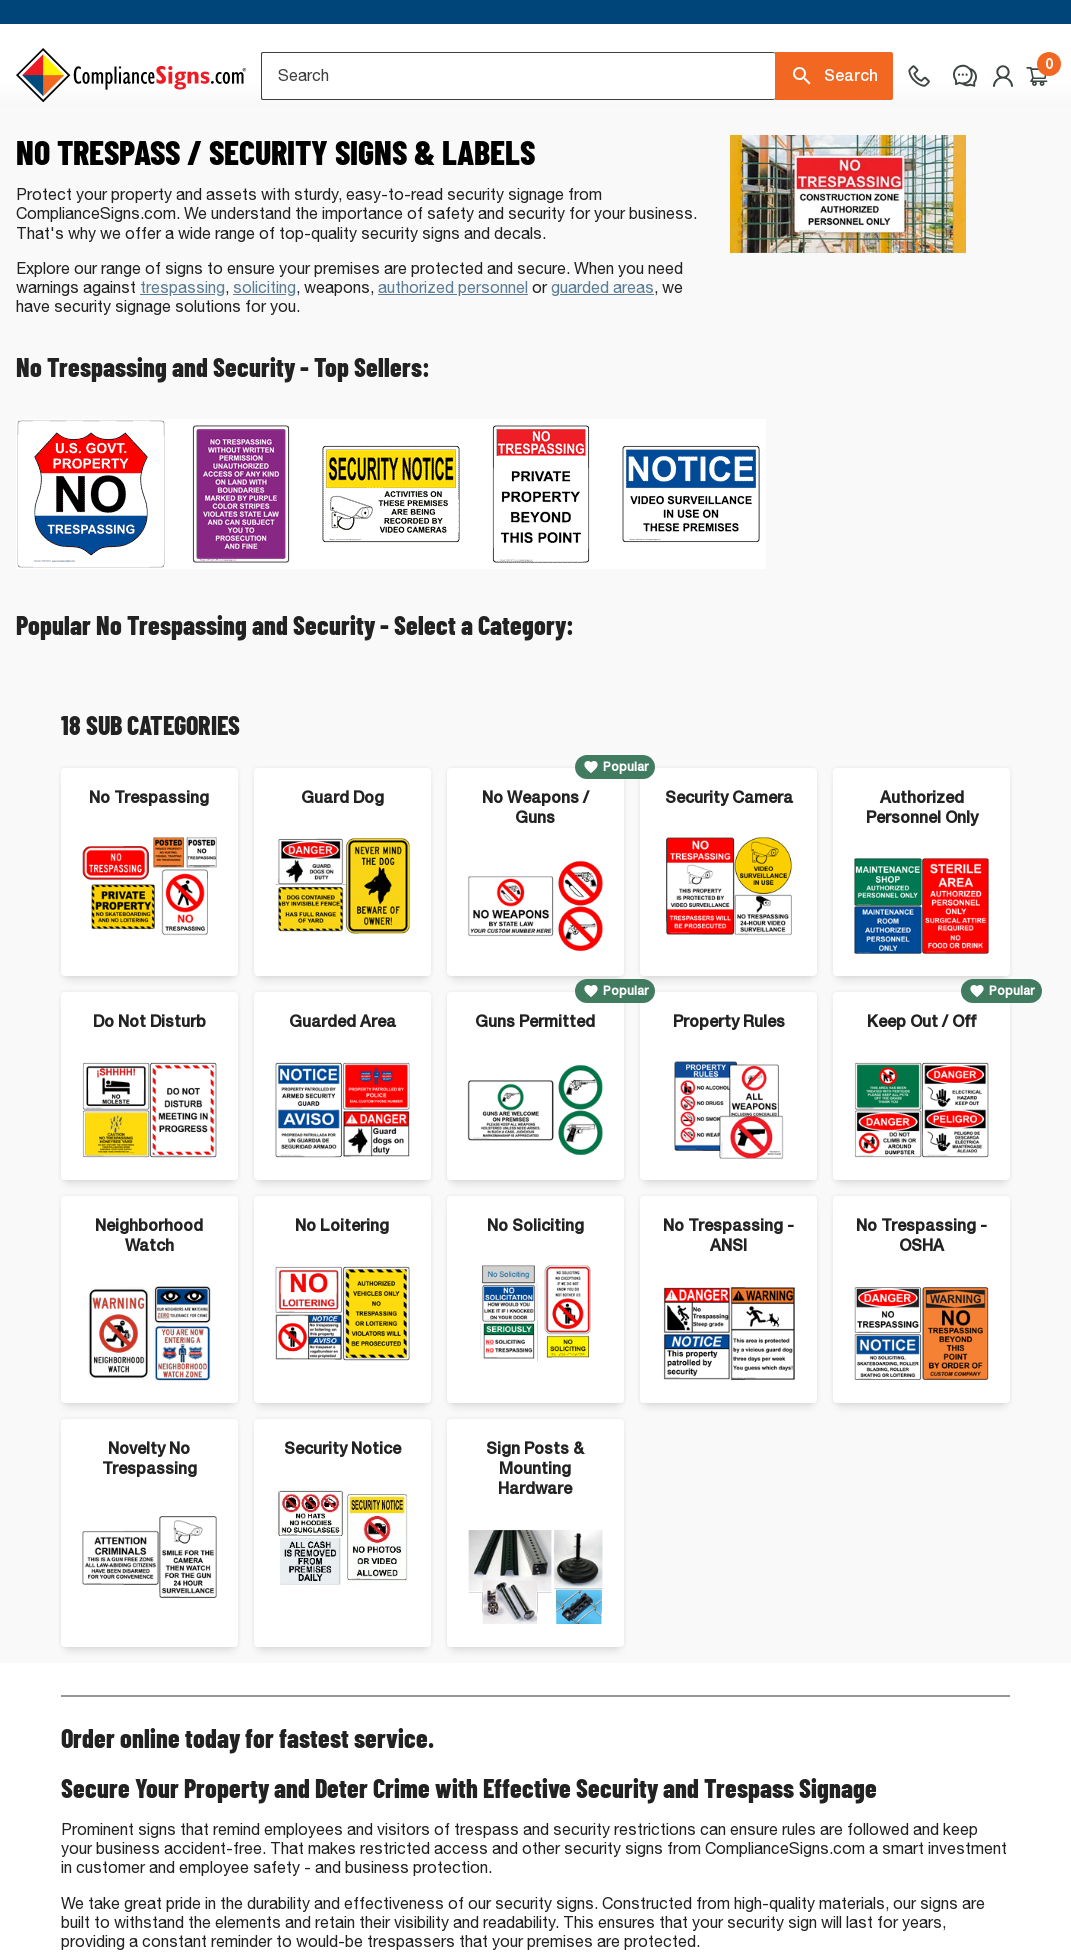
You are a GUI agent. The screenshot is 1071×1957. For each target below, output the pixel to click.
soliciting (264, 367)
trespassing (182, 367)
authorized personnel (453, 367)
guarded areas (602, 367)
